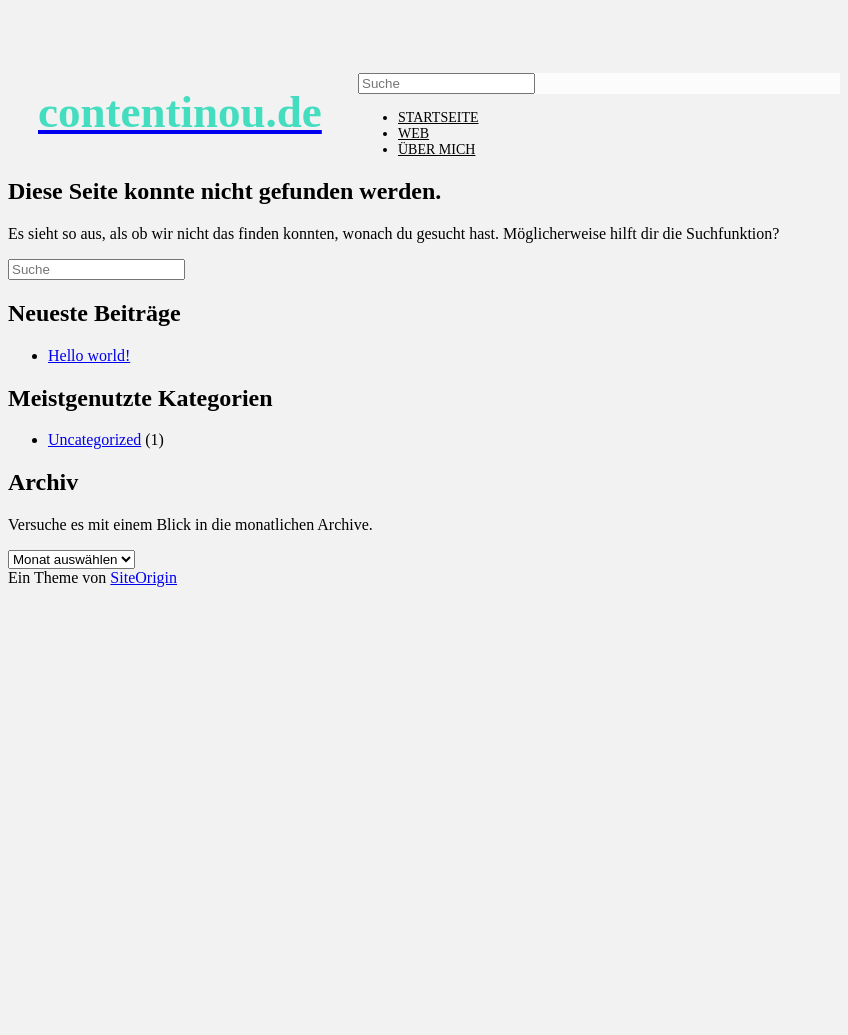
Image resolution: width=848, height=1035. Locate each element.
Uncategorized (94, 439)
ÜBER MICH (436, 149)
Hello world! (89, 355)
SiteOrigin (143, 577)
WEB (413, 133)
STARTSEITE (438, 117)
